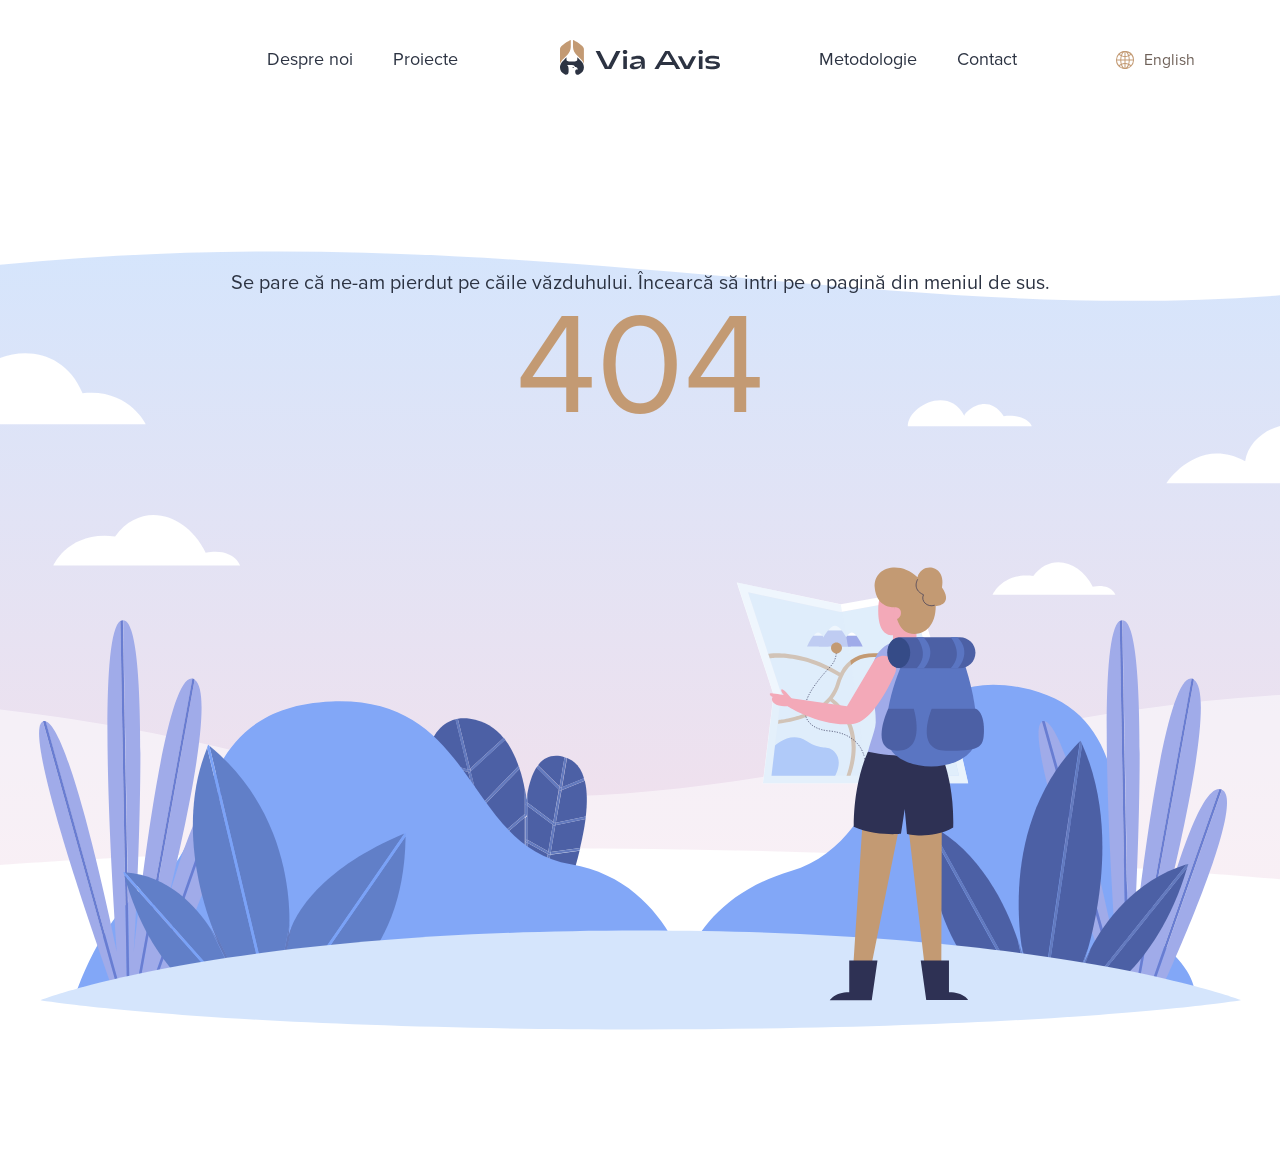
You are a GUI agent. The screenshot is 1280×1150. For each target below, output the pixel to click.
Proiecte (425, 59)
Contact (987, 59)
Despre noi (310, 59)
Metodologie (868, 59)
